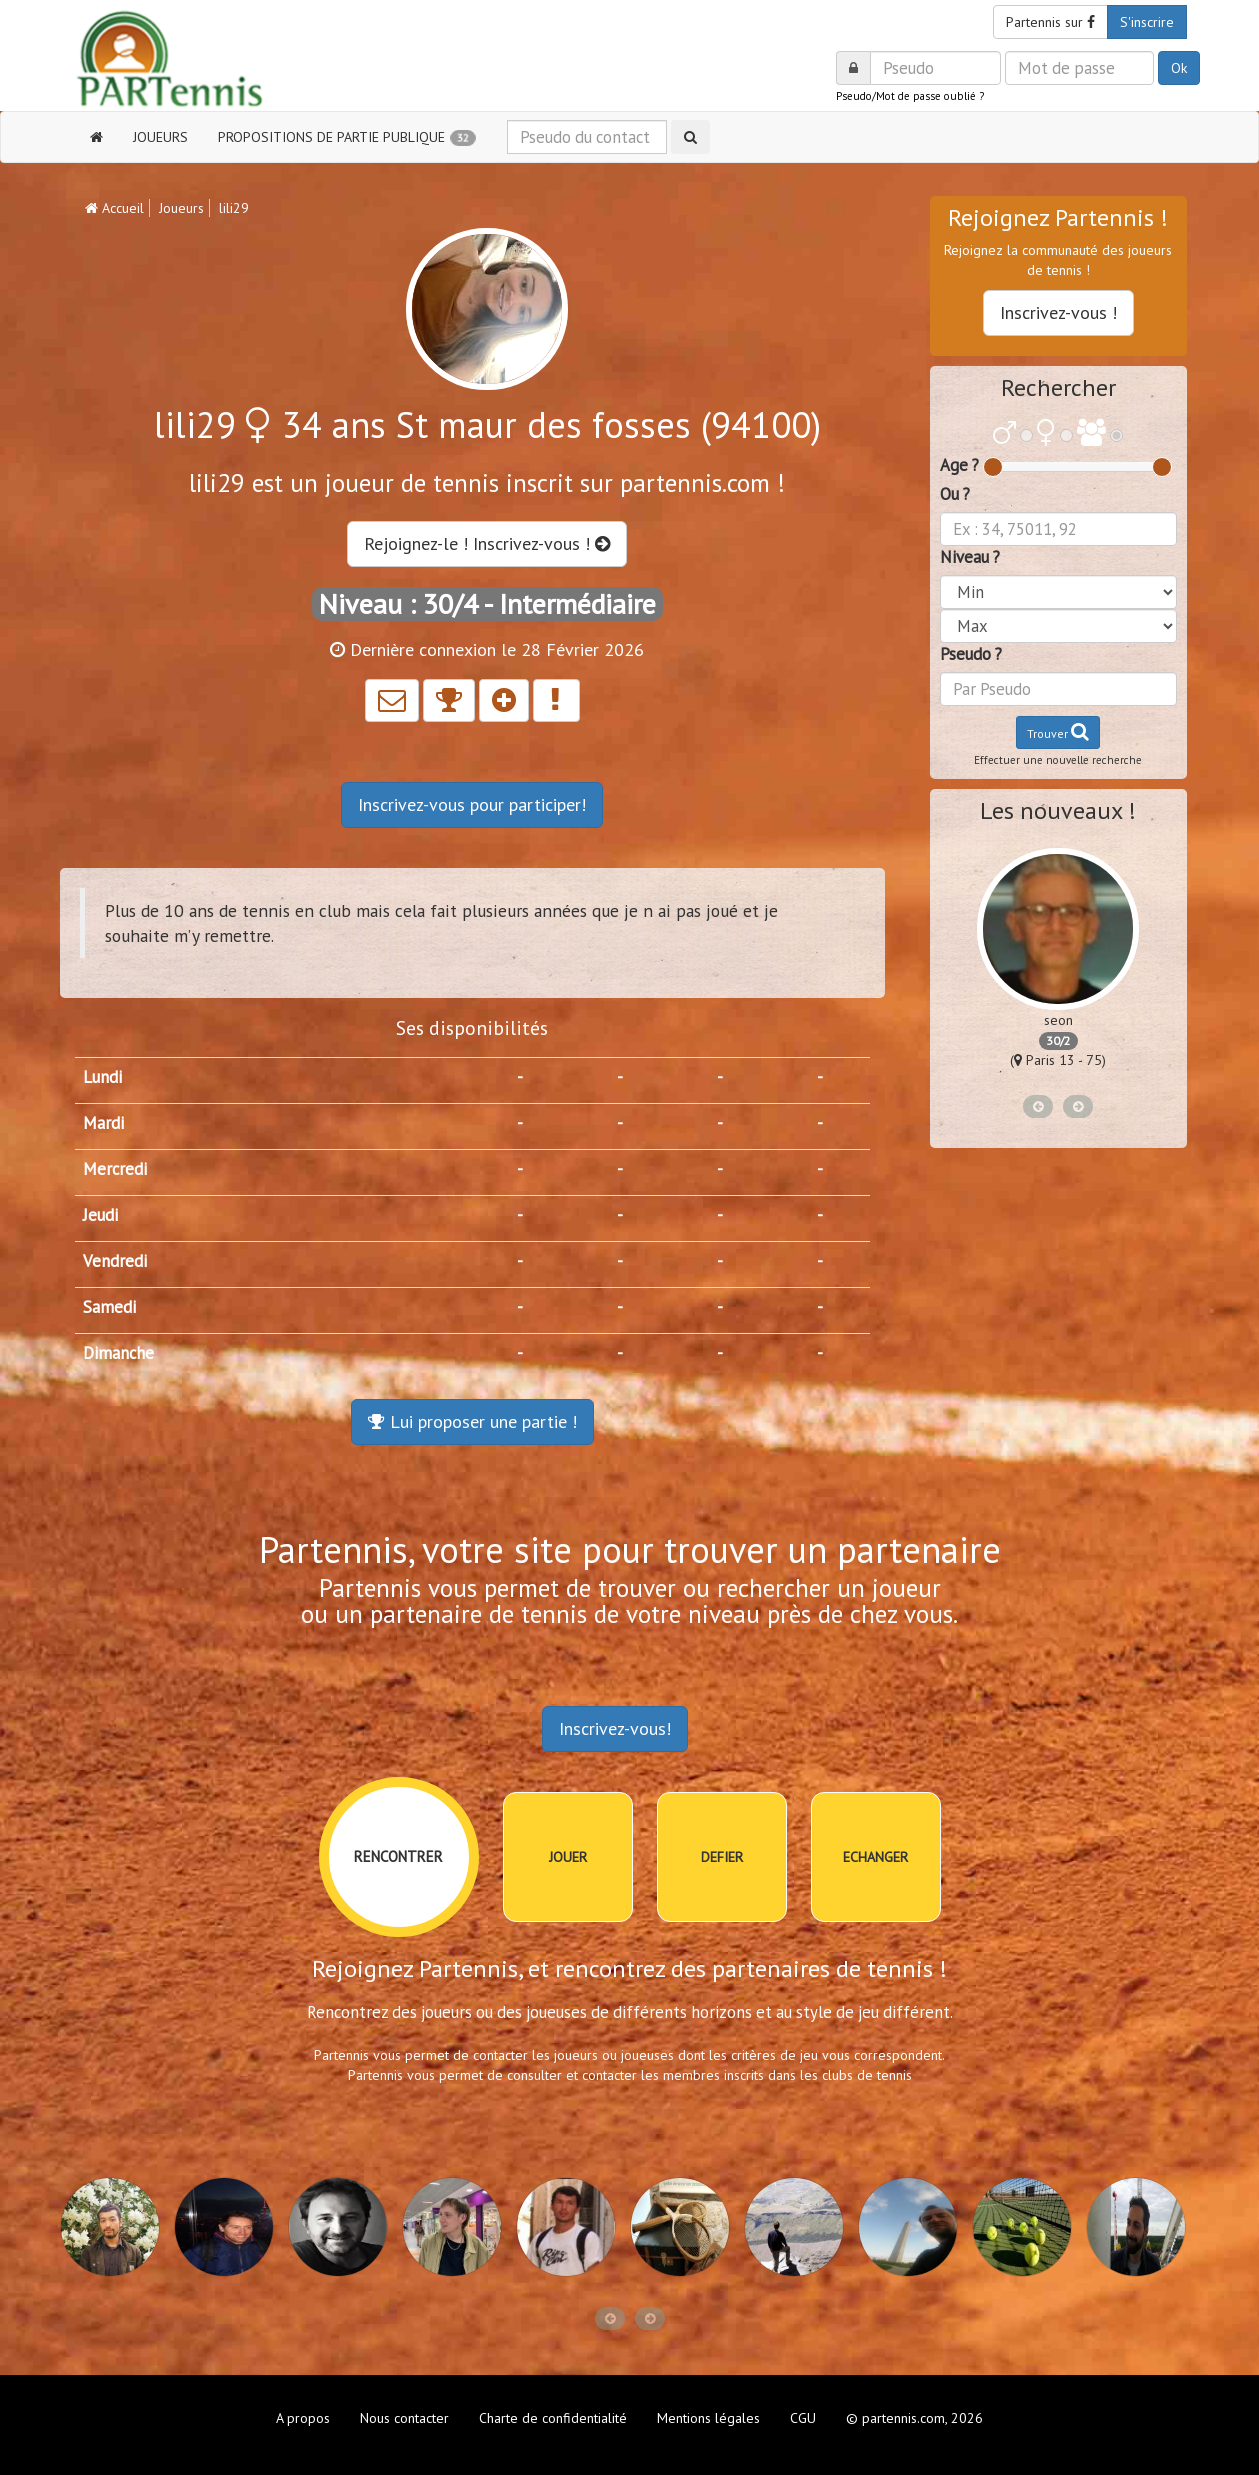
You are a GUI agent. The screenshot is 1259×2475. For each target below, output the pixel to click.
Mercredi (115, 1169)
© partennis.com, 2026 (914, 2418)
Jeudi (100, 1215)
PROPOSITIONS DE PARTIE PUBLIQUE (347, 137)
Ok (1179, 68)
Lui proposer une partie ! (472, 1421)
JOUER (568, 1857)
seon (1058, 1020)
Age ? (959, 465)
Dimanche (118, 1353)
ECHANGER (875, 1857)
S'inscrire (1147, 22)
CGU (803, 2418)
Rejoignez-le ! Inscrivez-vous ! (487, 543)
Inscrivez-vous (472, 804)
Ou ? (955, 494)
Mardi (103, 1123)
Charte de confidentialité (553, 2418)
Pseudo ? (971, 654)
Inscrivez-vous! (615, 1728)
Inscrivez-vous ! (1058, 312)
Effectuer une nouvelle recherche (1058, 760)
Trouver (1058, 731)
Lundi (102, 1077)
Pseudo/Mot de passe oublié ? (910, 96)
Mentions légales (708, 2418)
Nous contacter (404, 2418)
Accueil (114, 208)
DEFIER (722, 1857)
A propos (303, 2418)
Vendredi (115, 1261)
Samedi (109, 1307)
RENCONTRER (398, 1856)
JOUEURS (160, 137)
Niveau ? (970, 557)
